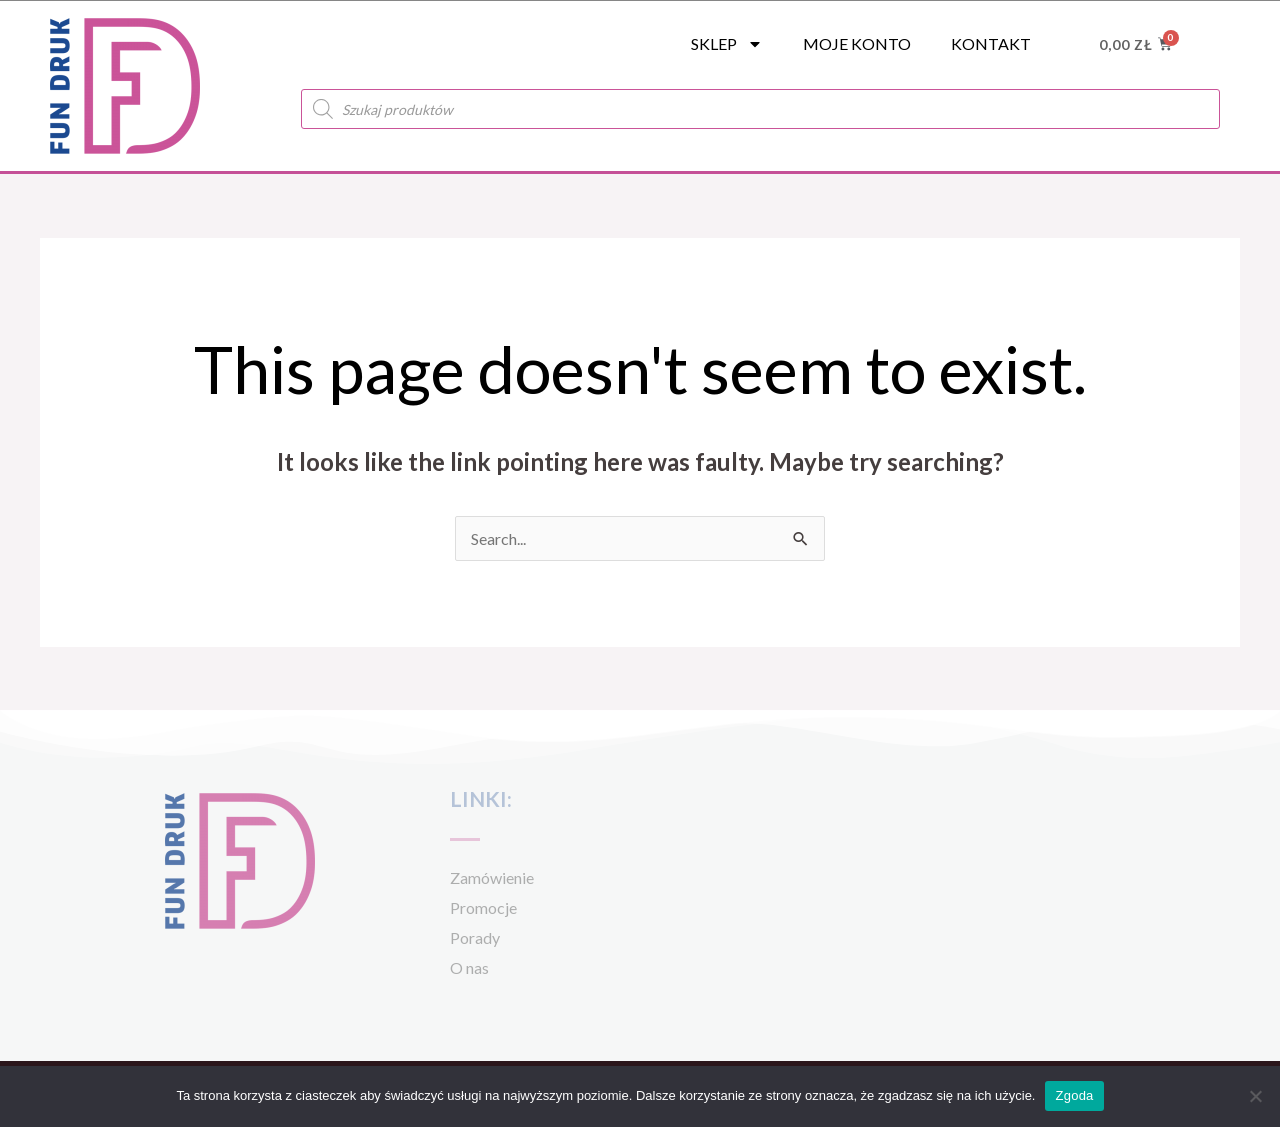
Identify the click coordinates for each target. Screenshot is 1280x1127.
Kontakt (991, 43)
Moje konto (857, 43)
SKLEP (727, 44)
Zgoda (1074, 1095)
